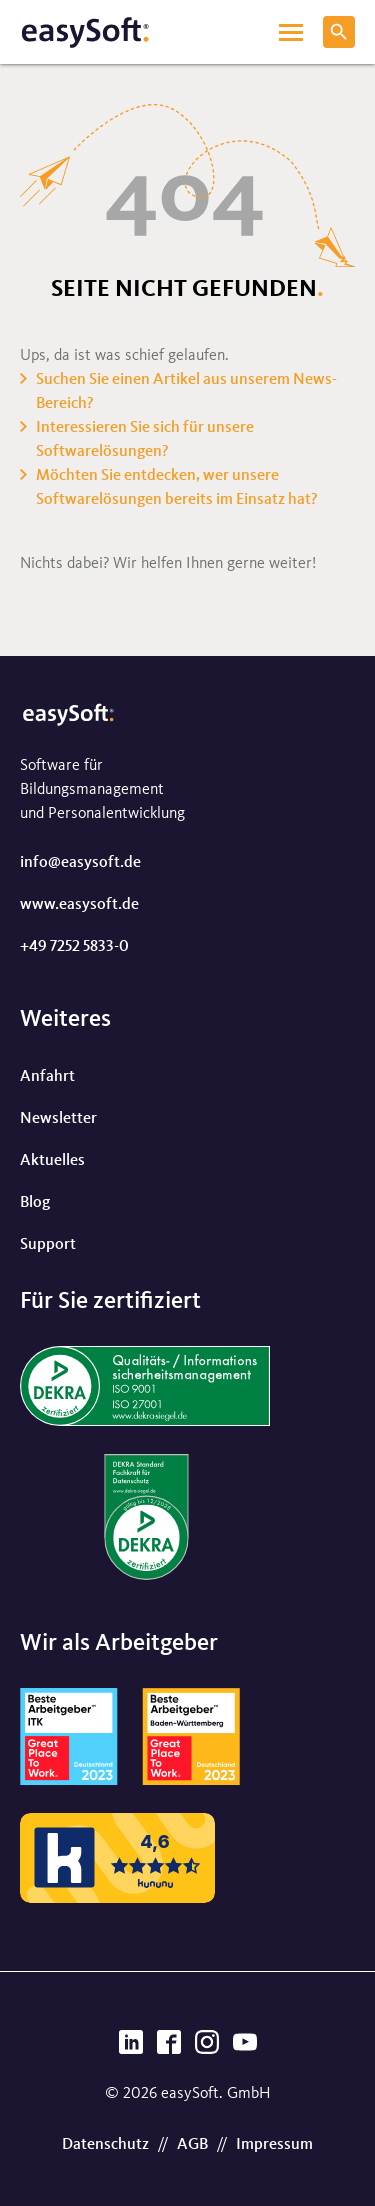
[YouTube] (245, 2048)
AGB (192, 2145)
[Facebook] (169, 2048)
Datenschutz (105, 2145)
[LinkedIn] (131, 2048)
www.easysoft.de (79, 905)
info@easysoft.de (80, 863)
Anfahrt (47, 1077)
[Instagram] (207, 2048)
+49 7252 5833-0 (74, 947)
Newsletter (58, 1119)
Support (48, 1245)
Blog (35, 1203)
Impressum (274, 2145)
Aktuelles (52, 1161)
